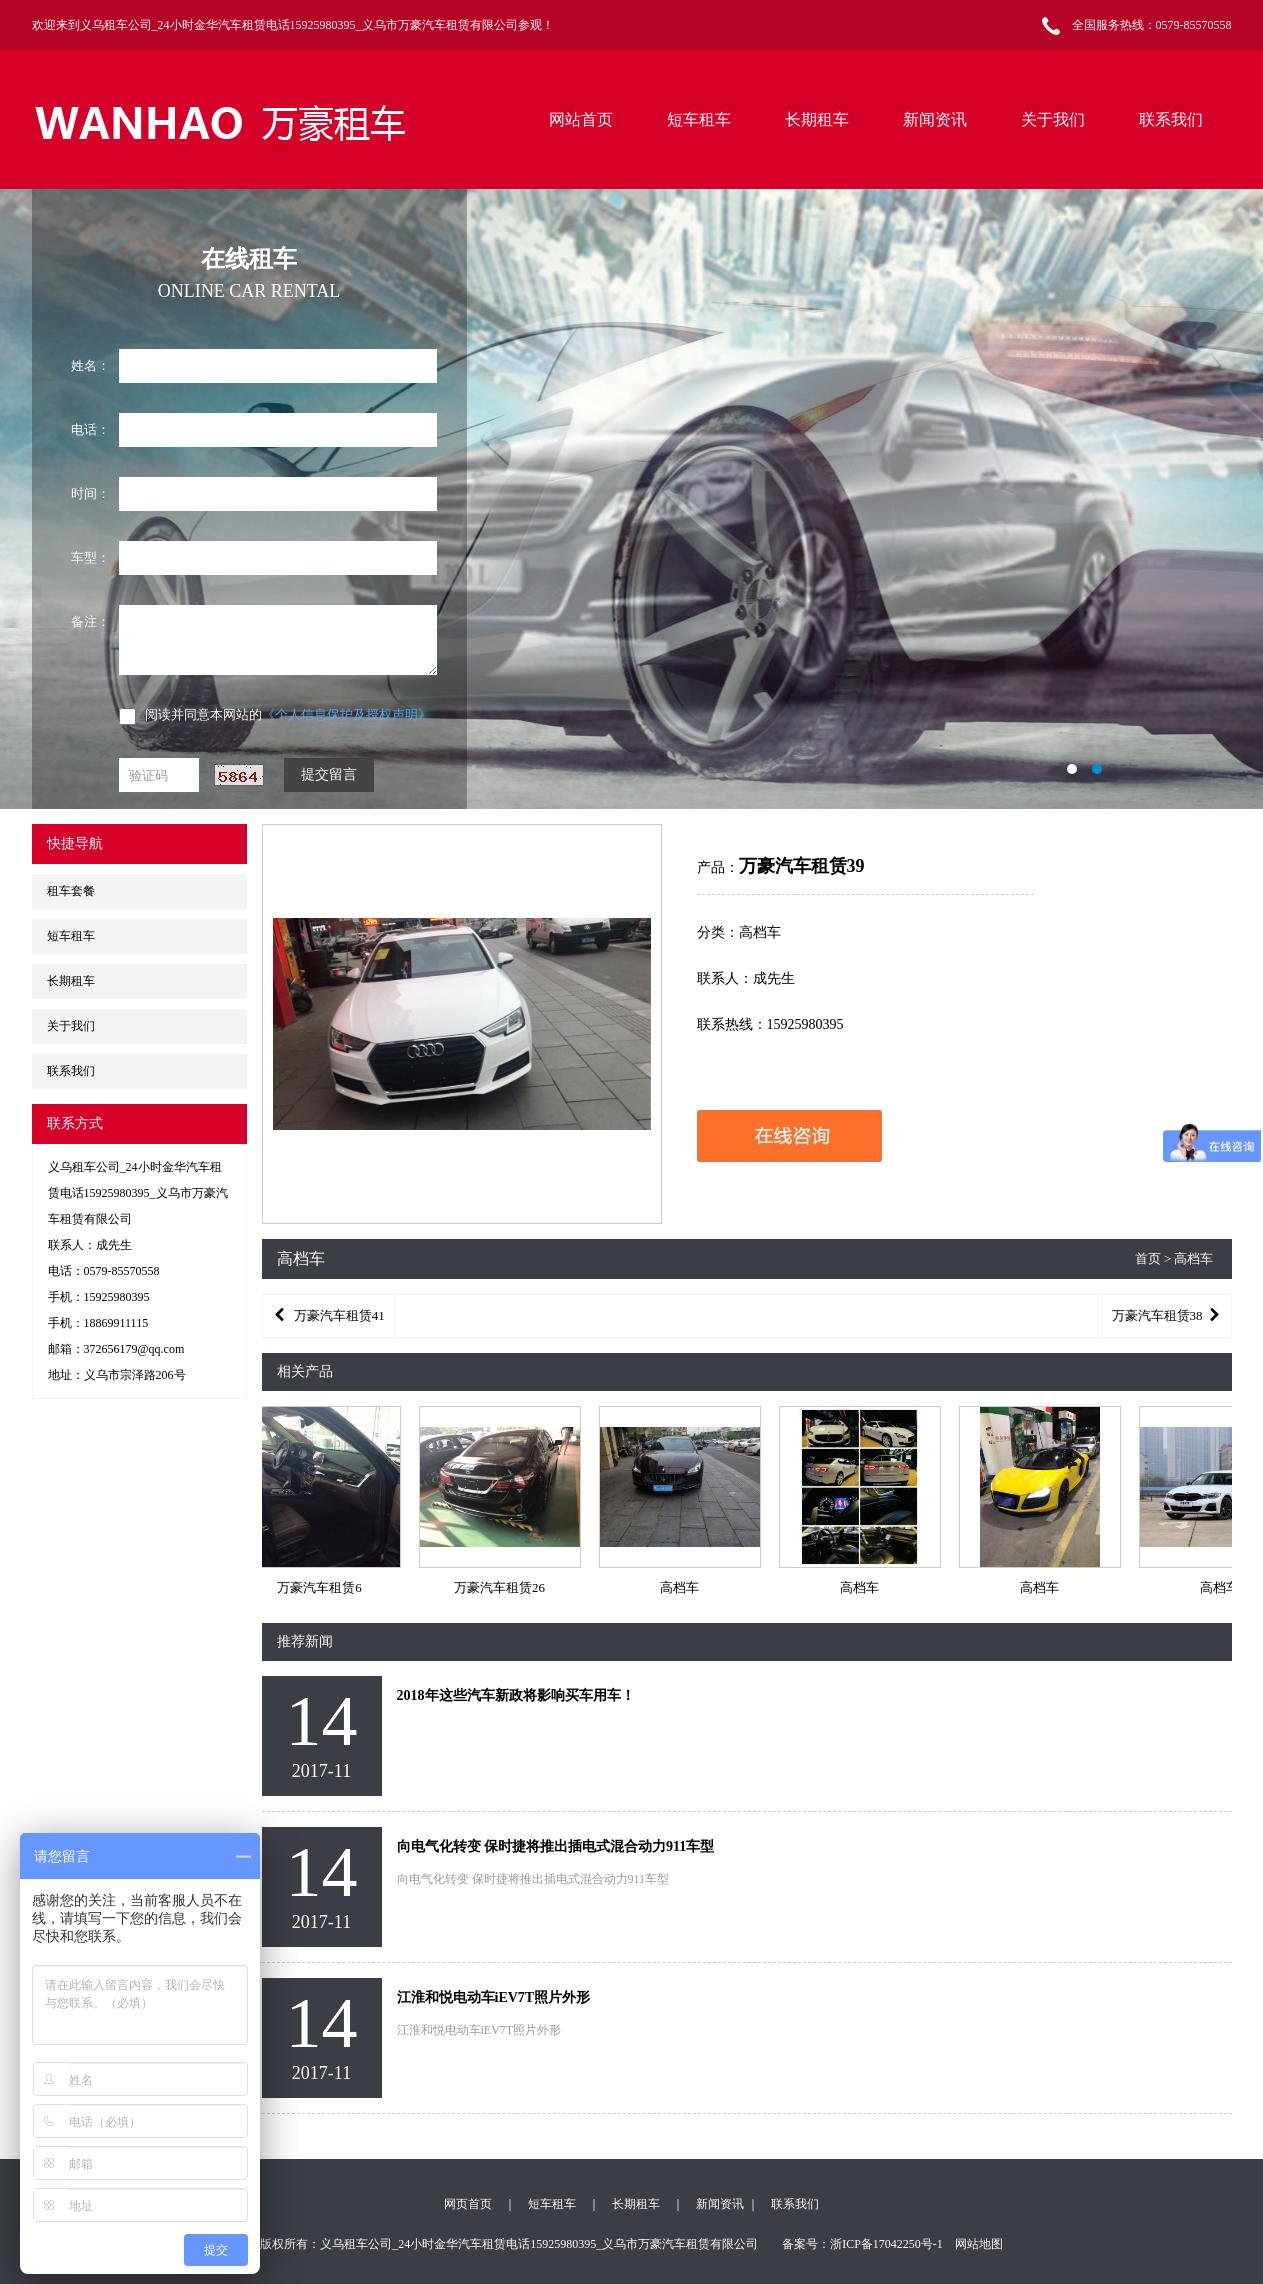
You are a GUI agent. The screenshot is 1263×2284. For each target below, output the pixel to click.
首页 (1148, 1258)
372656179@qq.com (134, 1349)
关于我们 (1053, 119)
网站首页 (581, 119)
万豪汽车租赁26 (500, 1587)
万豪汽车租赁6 (320, 1587)
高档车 (680, 1587)
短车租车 (699, 119)
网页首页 (468, 2204)
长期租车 (817, 119)
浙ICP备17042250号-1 (886, 2244)
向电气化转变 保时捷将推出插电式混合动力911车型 (556, 1846)
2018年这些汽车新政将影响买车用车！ (516, 1695)
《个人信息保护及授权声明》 (346, 714)
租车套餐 (71, 891)
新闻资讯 (935, 119)
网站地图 (979, 2244)
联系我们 (1171, 119)
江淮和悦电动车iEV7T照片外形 (494, 1997)
